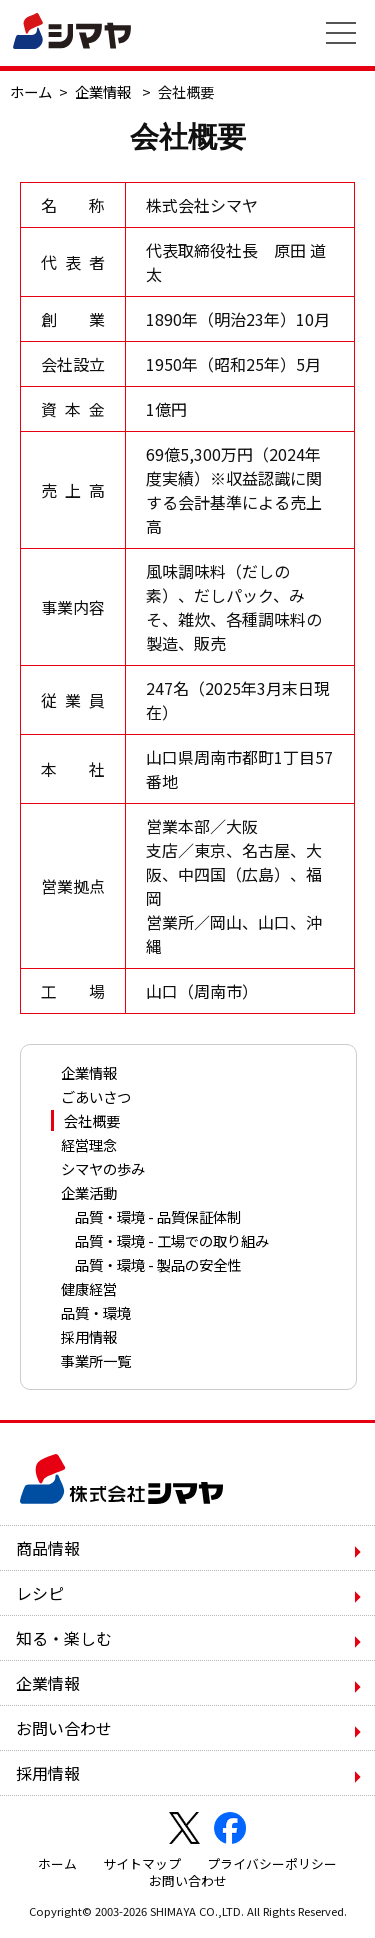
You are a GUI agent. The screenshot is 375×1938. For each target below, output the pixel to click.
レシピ (40, 1593)
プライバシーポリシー (272, 1863)
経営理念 (89, 1144)
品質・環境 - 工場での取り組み (172, 1240)
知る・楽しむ (64, 1638)
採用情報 (89, 1336)
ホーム (31, 91)
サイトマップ (142, 1863)
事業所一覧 (96, 1360)
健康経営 (89, 1288)
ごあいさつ (96, 1096)
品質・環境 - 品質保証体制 (158, 1216)
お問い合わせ (64, 1728)
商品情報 (48, 1548)
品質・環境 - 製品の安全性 (158, 1264)
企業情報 (103, 91)
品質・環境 (96, 1312)
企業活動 (89, 1192)
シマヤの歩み (103, 1168)
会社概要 (92, 1120)
